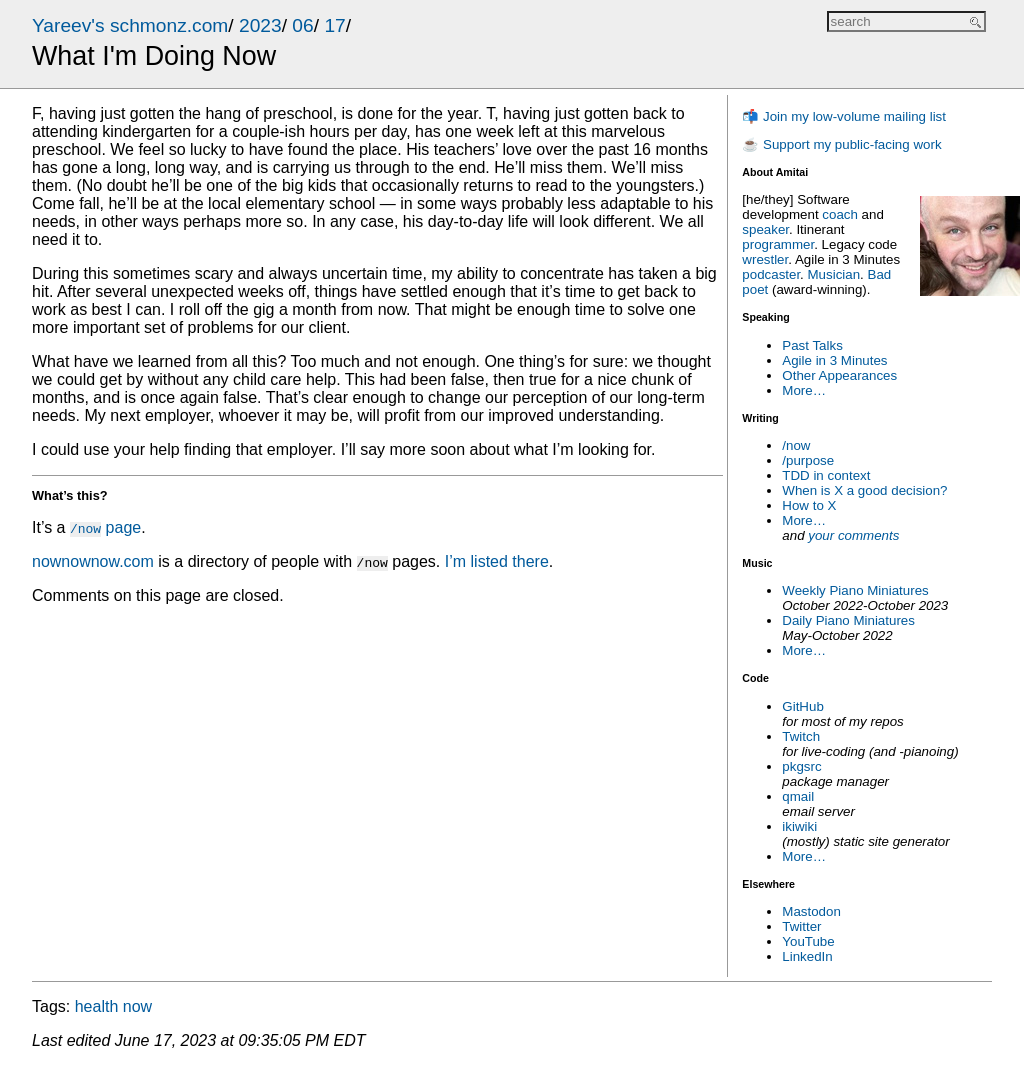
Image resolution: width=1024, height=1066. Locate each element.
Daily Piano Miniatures (848, 620)
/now (796, 445)
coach (840, 214)
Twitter (801, 926)
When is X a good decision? (864, 490)
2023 (260, 25)
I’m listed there (497, 561)
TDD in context (826, 475)
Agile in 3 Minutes (834, 360)
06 (302, 25)
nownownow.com (93, 561)
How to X (809, 505)
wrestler (765, 259)
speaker (765, 229)
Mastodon (811, 911)
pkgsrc (801, 766)
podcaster (771, 274)
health (97, 1006)
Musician (834, 274)
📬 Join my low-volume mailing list (844, 116)
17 (334, 25)
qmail (798, 796)
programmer (778, 244)
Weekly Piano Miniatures (855, 590)
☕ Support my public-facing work (841, 144)
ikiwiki (799, 826)
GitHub (802, 706)
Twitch (801, 736)
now (137, 1006)
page (105, 527)
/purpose (808, 460)
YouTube (808, 941)
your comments (853, 535)
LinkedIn (807, 956)
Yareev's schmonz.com (130, 25)
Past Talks (812, 345)
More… (804, 390)
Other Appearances (839, 375)
